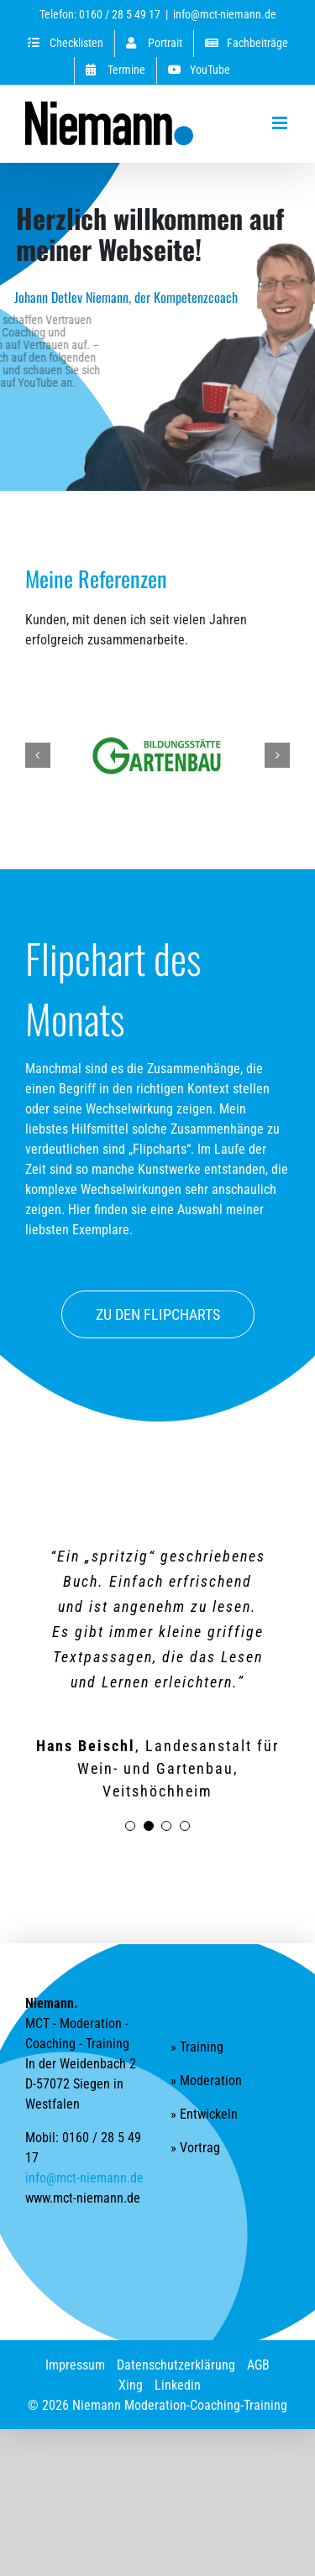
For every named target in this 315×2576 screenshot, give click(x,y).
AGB (258, 2340)
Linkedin (178, 2360)
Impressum (75, 2340)
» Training (197, 2022)
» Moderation (206, 2055)
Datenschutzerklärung (176, 2340)
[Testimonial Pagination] (130, 1801)
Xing (130, 2360)
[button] (37, 755)
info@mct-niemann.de (224, 14)
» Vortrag (195, 2122)
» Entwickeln (204, 2089)
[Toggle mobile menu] (281, 123)
